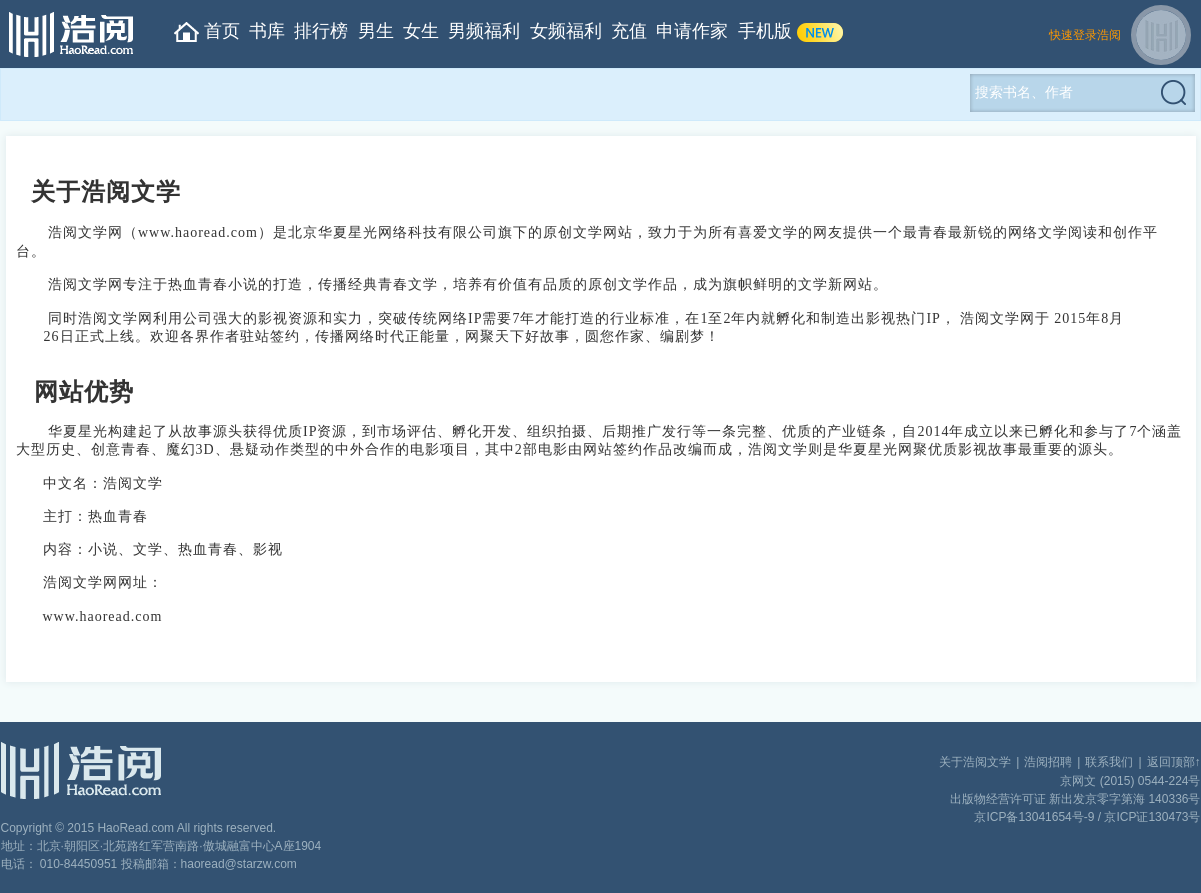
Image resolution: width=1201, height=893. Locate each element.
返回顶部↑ (1174, 762)
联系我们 (1109, 762)
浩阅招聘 (1048, 762)
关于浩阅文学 (975, 762)
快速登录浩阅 (1085, 35)
